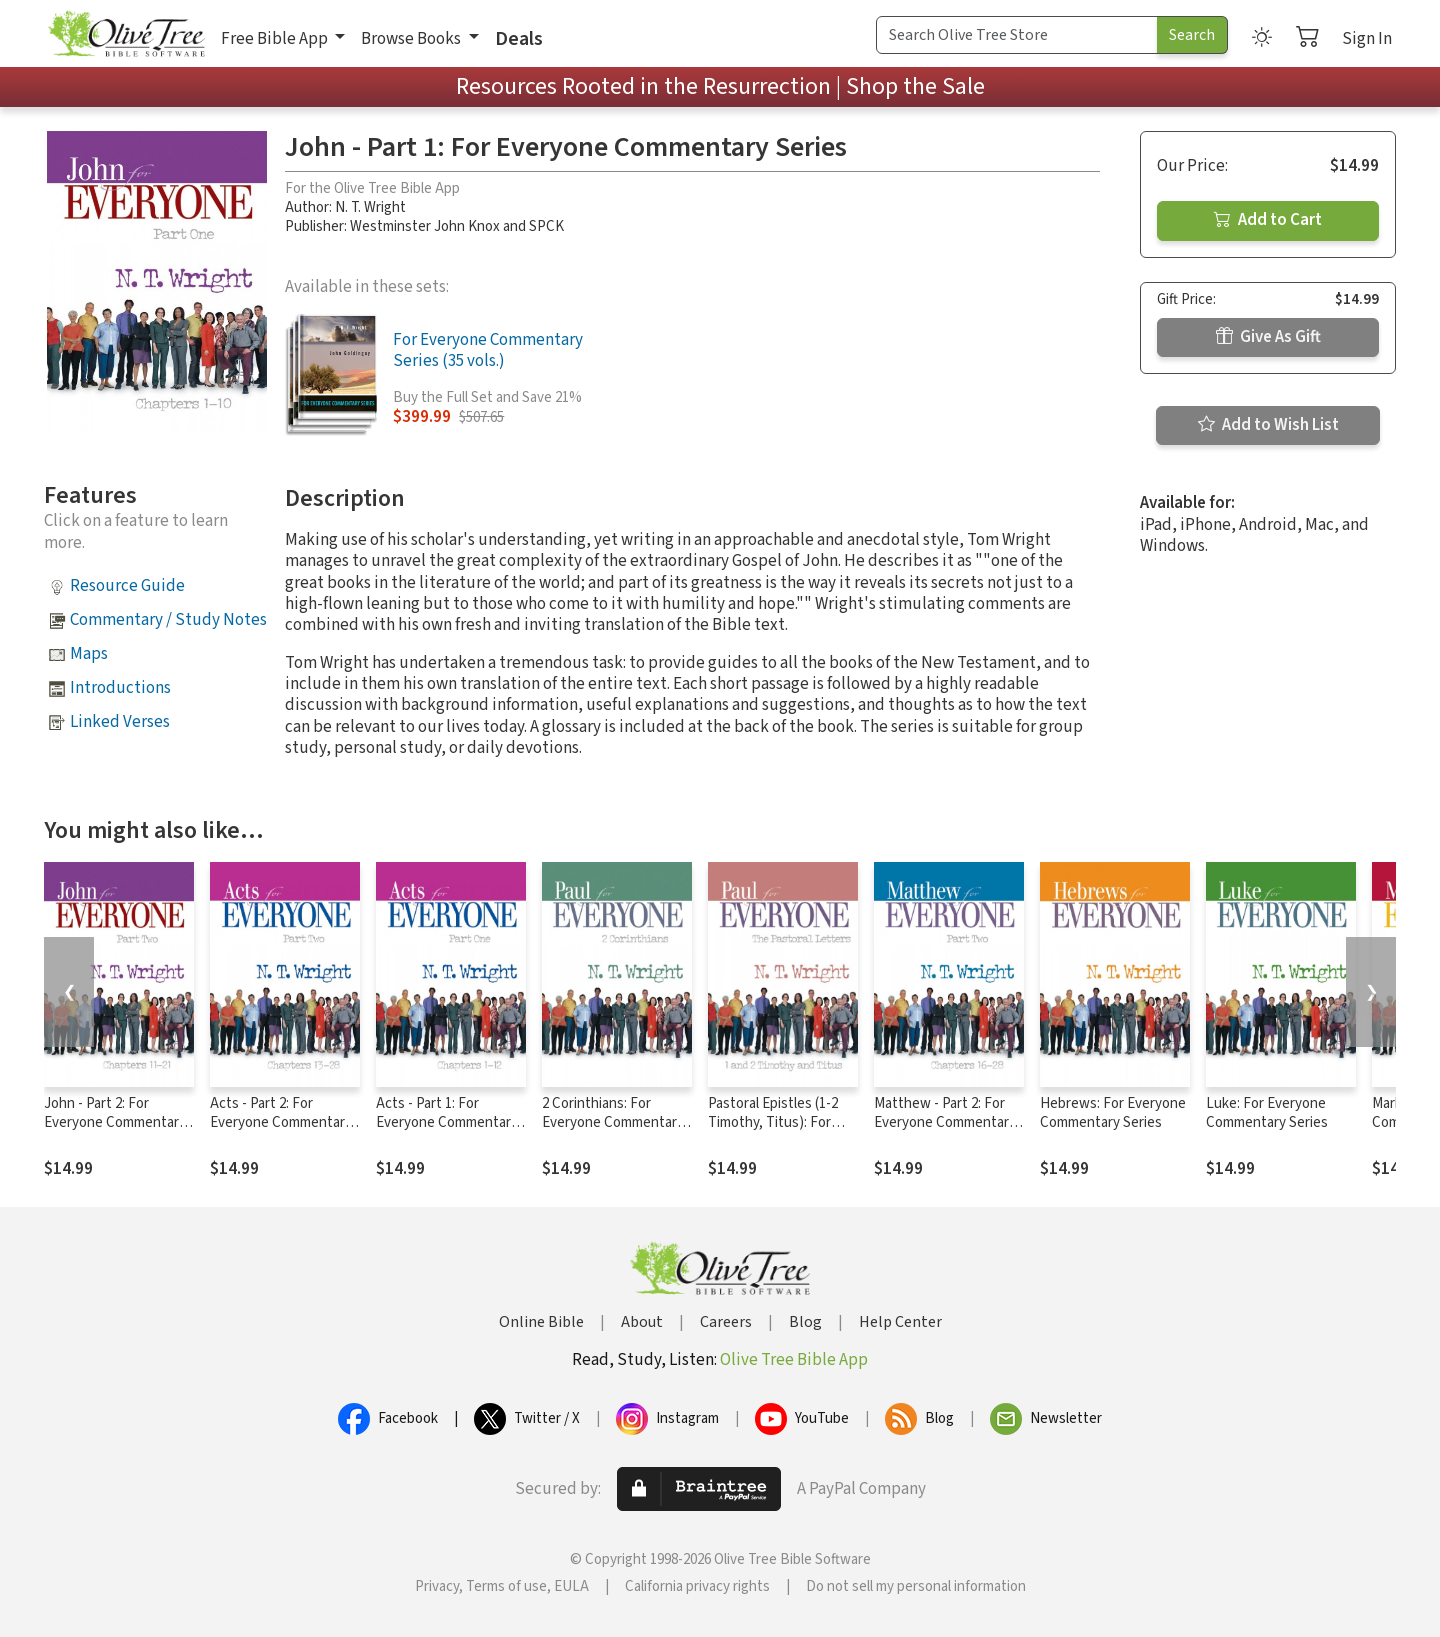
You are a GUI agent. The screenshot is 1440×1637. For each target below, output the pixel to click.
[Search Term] (1017, 35)
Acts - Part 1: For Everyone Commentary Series (447, 1122)
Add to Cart (1268, 220)
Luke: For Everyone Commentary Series (1267, 1113)
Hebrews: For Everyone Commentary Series (1113, 1113)
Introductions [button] (120, 688)
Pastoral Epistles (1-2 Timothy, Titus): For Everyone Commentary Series (779, 1132)
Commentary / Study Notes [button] (168, 620)
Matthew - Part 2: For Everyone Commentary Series (945, 1122)
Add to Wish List (1268, 425)
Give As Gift (1268, 337)
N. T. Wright (370, 207)
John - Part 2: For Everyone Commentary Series (115, 1122)
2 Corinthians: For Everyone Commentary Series (613, 1122)
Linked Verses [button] (120, 722)
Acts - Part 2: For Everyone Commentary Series (281, 1122)
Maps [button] (89, 654)
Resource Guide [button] (127, 586)
